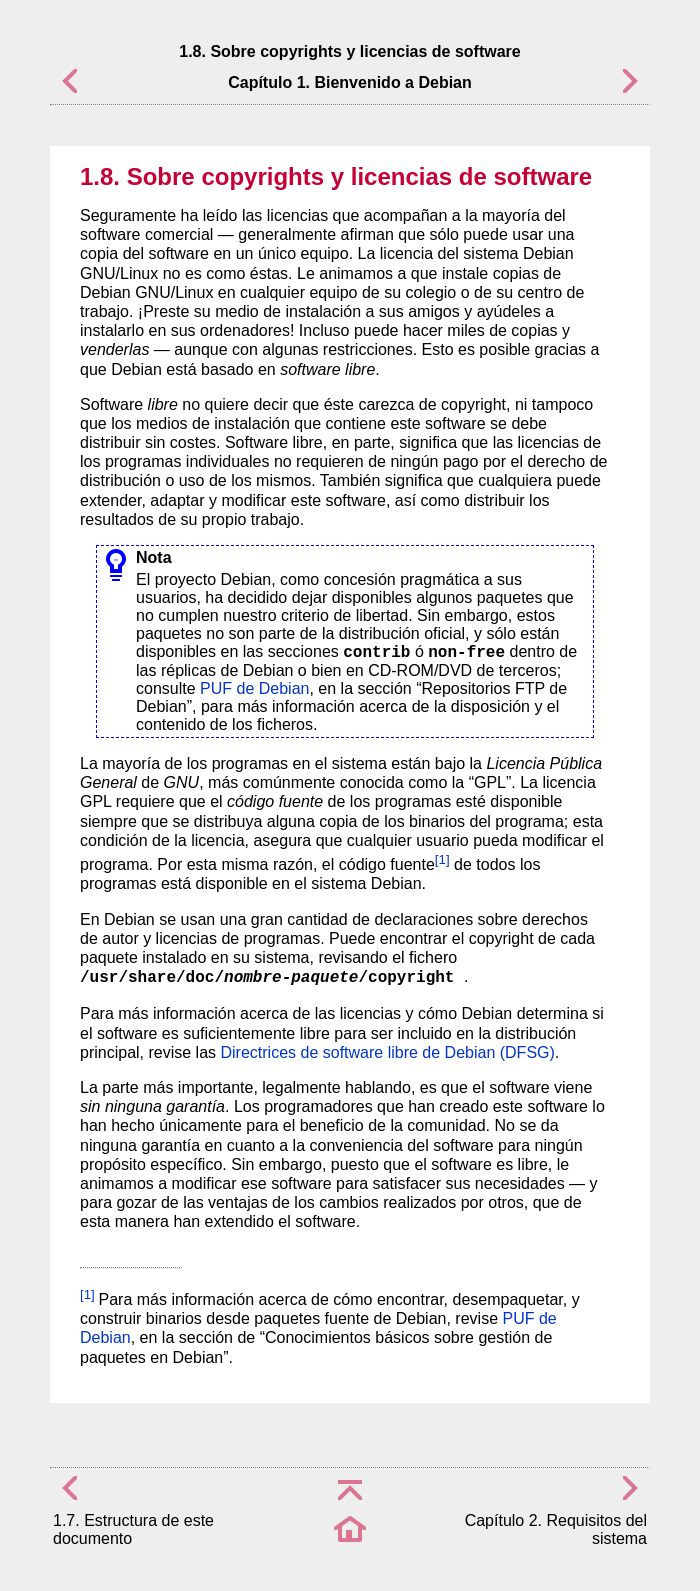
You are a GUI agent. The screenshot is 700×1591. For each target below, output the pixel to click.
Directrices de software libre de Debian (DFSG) (388, 1052)
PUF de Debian (254, 688)
